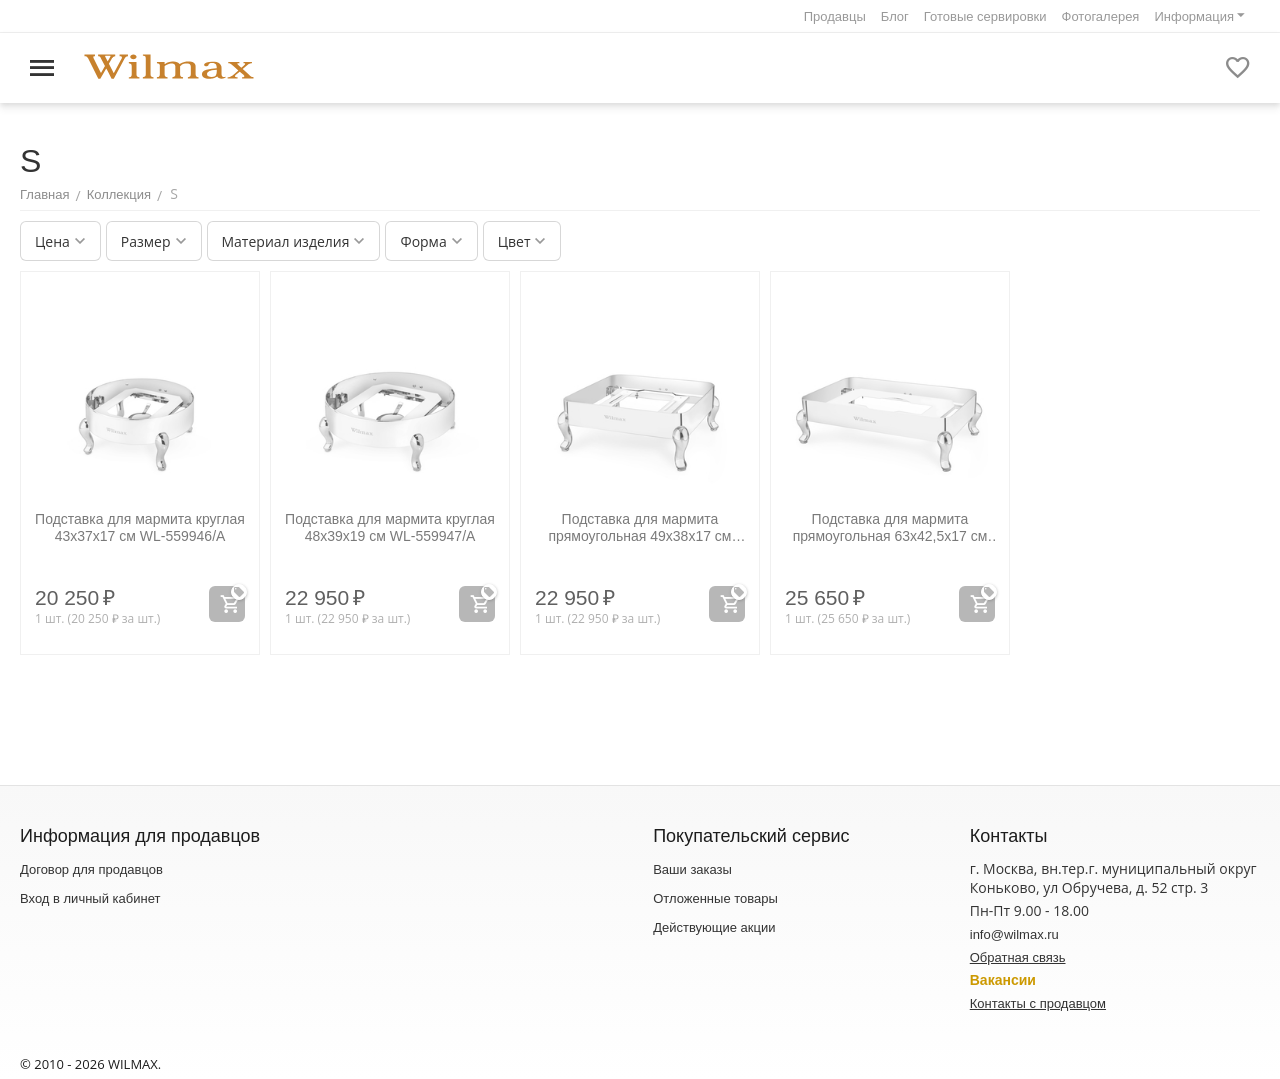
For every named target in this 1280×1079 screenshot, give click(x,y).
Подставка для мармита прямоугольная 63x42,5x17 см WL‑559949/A (890, 528)
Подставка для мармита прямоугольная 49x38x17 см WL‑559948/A (639, 528)
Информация (1194, 16)
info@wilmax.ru (1014, 934)
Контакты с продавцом (1038, 1003)
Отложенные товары (715, 898)
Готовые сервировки (985, 16)
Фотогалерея (1101, 16)
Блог (895, 16)
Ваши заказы (692, 869)
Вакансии (1003, 980)
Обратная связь (1018, 957)
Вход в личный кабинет (90, 898)
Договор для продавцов (91, 869)
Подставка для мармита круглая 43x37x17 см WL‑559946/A (140, 527)
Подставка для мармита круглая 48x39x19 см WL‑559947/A (390, 527)
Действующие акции (714, 927)
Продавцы (835, 16)
